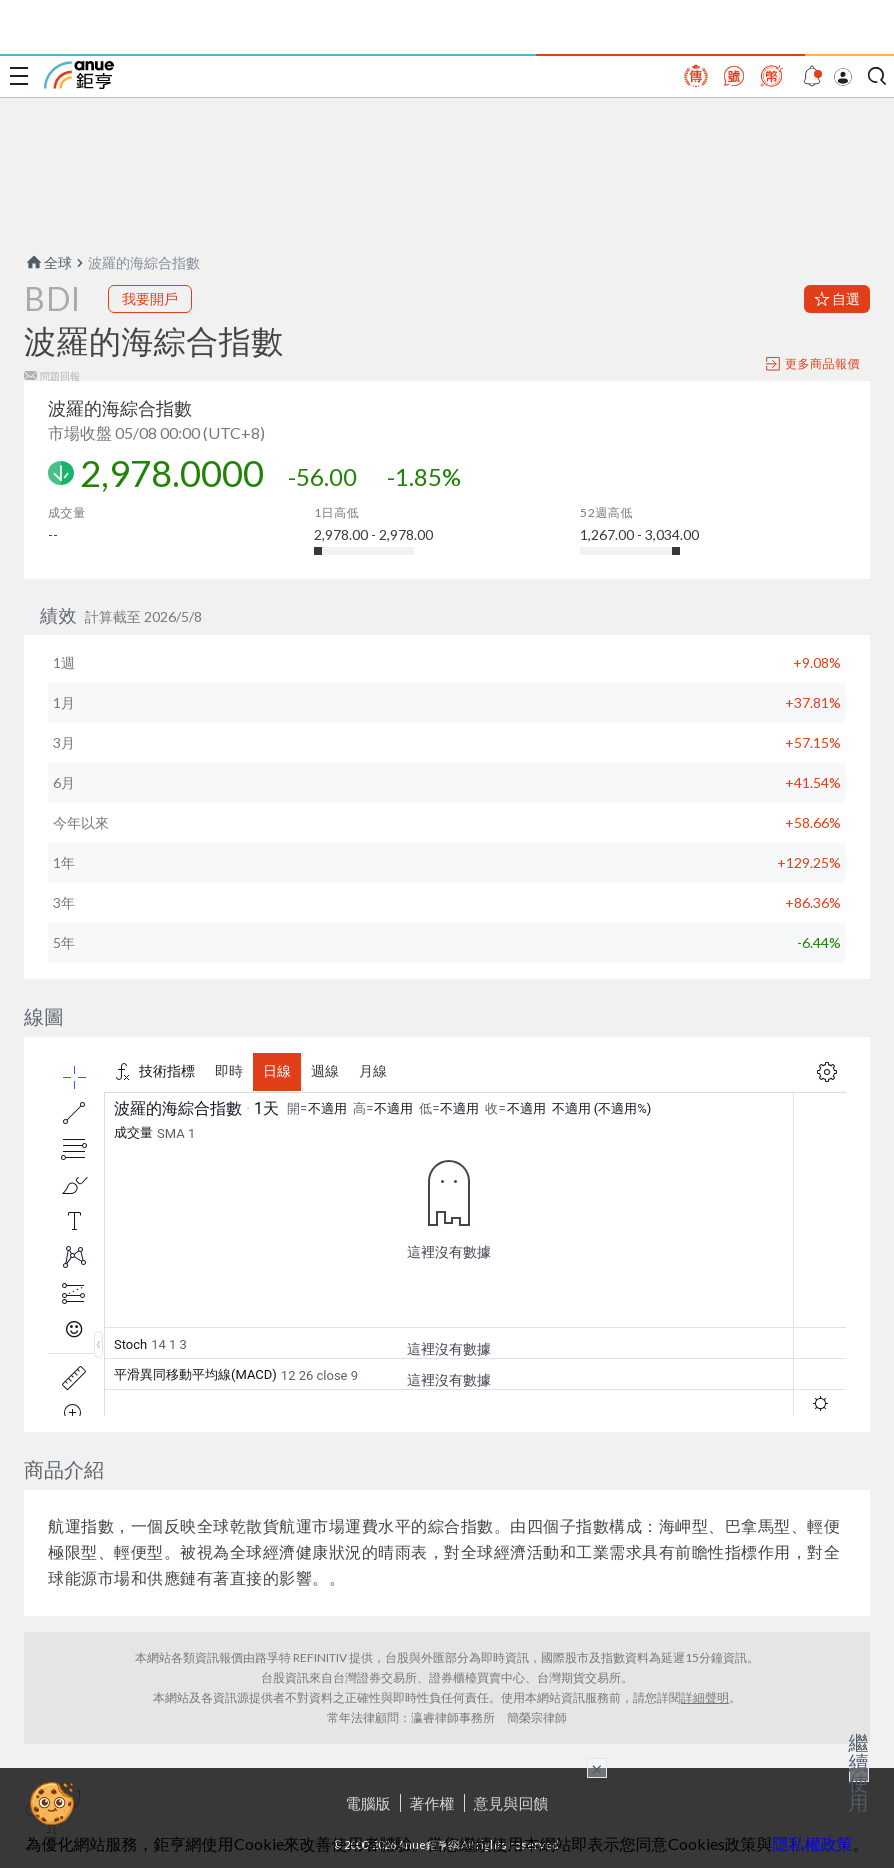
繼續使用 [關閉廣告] (859, 1772)
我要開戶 (150, 298)
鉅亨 (79, 75)
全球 (48, 262)
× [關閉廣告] (597, 1768)
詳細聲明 (705, 1697)
